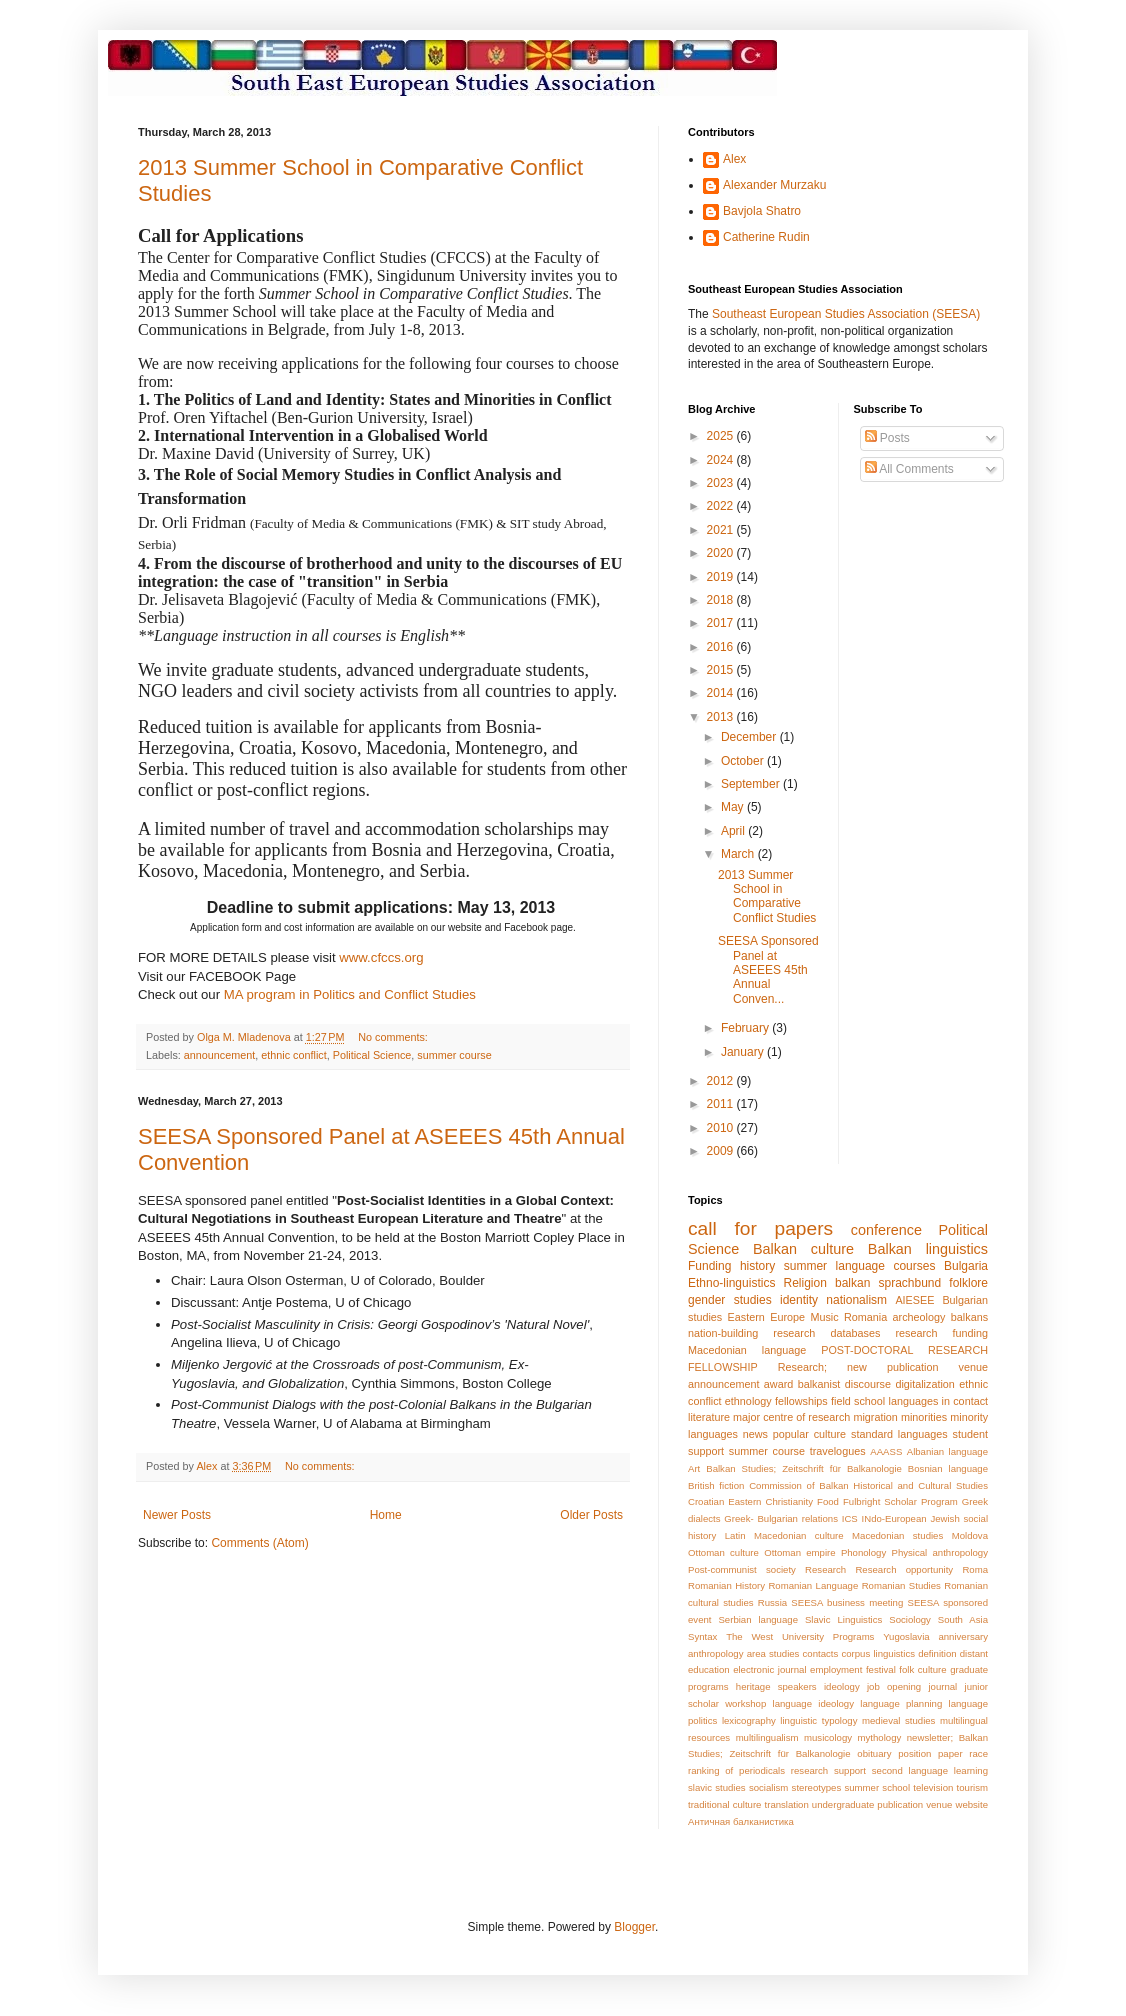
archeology (919, 1317)
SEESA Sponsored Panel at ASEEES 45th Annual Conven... (768, 970)
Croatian (706, 1501)
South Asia (963, 1619)
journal (942, 1686)
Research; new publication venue (883, 1367)
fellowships (801, 1401)
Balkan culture (803, 1249)
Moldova (970, 1535)
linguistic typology (818, 1720)
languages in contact (939, 1401)
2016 (722, 647)
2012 (722, 1081)
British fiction (716, 1485)
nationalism (856, 1300)
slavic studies (717, 1787)
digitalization (924, 1384)
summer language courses (860, 1266)
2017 (722, 623)
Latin (735, 1535)
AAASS (886, 1451)
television (933, 1787)
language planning (901, 1703)
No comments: (394, 1037)
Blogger (634, 1927)
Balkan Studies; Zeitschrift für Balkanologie (804, 1468)
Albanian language (947, 1451)
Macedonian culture (799, 1535)
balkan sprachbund (888, 1283)
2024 (722, 460)
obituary (874, 1753)
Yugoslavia (906, 1636)
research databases (826, 1333)
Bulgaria (966, 1266)
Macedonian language (747, 1350)
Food (828, 1501)
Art (694, 1468)
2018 (722, 600)
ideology (842, 1686)
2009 (722, 1151)
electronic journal (769, 1669)
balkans (969, 1317)
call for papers (760, 1228)
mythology (880, 1737)
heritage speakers (776, 1686)
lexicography (749, 1720)
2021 (722, 530)
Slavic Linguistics (843, 1619)
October (744, 761)
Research (825, 1569)
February (746, 1028)
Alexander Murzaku (774, 185)
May (734, 807)
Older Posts (591, 1515)
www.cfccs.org (381, 957)
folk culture (922, 1669)
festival (881, 1669)
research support (828, 1770)
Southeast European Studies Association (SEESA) (846, 314)
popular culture (809, 1434)
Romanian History (726, 1585)
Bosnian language (948, 1468)
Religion (805, 1283)
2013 (722, 717)
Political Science (372, 1055)
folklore (968, 1283)
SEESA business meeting (847, 1602)
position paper (930, 1753)
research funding (941, 1333)
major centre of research (791, 1417)
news (755, 1434)
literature (709, 1417)
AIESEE (914, 1300)
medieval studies (898, 1720)
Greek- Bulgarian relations (781, 1518)
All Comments (909, 469)
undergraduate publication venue (882, 1804)
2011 (722, 1104)
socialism (768, 1787)
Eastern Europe (766, 1317)
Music (824, 1317)
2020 (722, 553)
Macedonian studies (897, 1535)
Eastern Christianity (770, 1501)
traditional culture (724, 1804)
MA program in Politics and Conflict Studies (350, 994)
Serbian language (758, 1619)
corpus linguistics (878, 1653)
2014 (722, 693)
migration (875, 1417)
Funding (709, 1266)
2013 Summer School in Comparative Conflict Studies (767, 896)
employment (836, 1669)
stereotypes (817, 1787)
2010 (722, 1128)
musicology (828, 1737)
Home (386, 1515)
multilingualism (767, 1737)
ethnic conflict (293, 1055)
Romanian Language (813, 1585)
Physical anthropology (940, 1552)
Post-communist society (742, 1569)
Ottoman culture (723, 1552)
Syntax (702, 1636)
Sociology (910, 1619)
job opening (894, 1686)
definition (937, 1653)
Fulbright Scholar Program (900, 1501)
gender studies (730, 1300)
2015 (722, 670)
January (744, 1052)
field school (858, 1401)
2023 (722, 483)
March (739, 854)
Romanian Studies (901, 1585)
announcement (219, 1055)
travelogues (838, 1451)
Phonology (863, 1552)
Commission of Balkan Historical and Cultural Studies (868, 1485)
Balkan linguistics (928, 1249)
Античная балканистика (741, 1821)
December (750, 737)
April (734, 831)
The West (749, 1636)
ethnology (748, 1401)
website (971, 1804)
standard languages (899, 1434)
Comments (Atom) (259, 1543)
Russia (772, 1602)
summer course (454, 1055)
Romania (865, 1317)
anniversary (963, 1636)
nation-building (723, 1333)
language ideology (813, 1703)
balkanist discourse (844, 1384)
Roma (975, 1569)
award (778, 1384)
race (978, 1753)
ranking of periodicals (736, 1770)
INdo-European (894, 1518)
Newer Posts (177, 1515)
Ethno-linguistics (731, 1283)
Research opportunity (904, 1569)
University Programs (828, 1636)
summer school (877, 1787)
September (752, 784)
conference (886, 1230)
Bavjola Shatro (762, 211)
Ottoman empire (799, 1552)
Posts (887, 438)
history (757, 1266)
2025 (722, 436)
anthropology (715, 1653)
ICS (850, 1518)
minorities (924, 1417)
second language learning (930, 1770)
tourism (972, 1787)
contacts (821, 1653)
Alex (734, 159)
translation (787, 1804)
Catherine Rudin (766, 237)
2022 (722, 506)
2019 (722, 577)
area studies (773, 1653)
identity (799, 1300)
